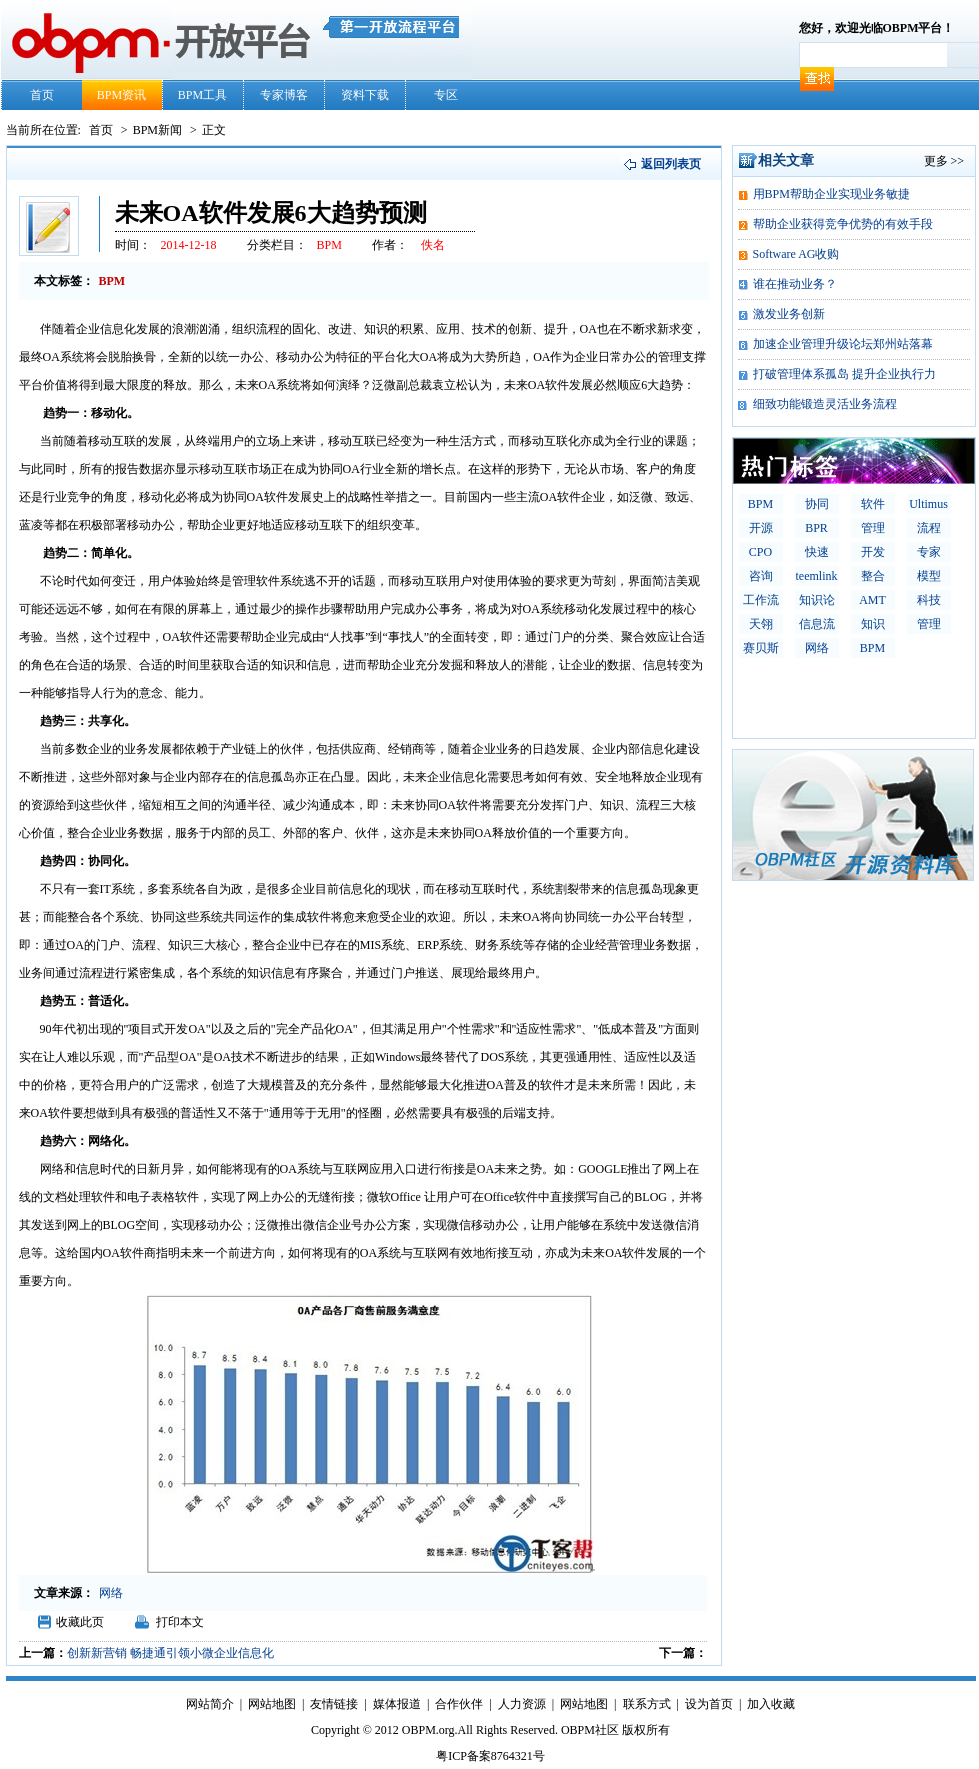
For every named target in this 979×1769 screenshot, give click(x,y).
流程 (929, 528)
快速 (817, 552)
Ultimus (928, 504)
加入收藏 (771, 1704)
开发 (873, 552)
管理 (873, 528)
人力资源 (522, 1704)
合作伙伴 (459, 1704)
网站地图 (272, 1704)
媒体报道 (397, 1704)
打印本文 (180, 1622)
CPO (760, 552)
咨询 (761, 576)
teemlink (817, 576)
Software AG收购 (796, 254)
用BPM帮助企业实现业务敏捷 (831, 194)
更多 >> (944, 161)
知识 (873, 624)
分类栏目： (277, 245)
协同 (817, 504)
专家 (929, 552)
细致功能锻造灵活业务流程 (825, 404)
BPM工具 (202, 95)
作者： (390, 245)
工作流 (761, 600)
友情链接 (334, 1704)
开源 (761, 528)
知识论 (817, 600)
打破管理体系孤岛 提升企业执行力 (844, 374)
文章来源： (64, 1593)
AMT (872, 600)
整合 (873, 576)
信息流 (817, 624)
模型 (929, 576)
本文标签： (64, 281)
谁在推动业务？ (795, 284)
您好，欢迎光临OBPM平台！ (877, 28)
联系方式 (647, 1704)
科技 (929, 600)
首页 (42, 95)
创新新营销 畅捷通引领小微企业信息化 (170, 1653)
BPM (760, 504)
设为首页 (709, 1704)
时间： (133, 245)
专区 (446, 95)
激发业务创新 (789, 314)
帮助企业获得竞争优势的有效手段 (843, 224)
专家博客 (284, 95)
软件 (873, 504)
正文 (214, 130)
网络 (817, 648)
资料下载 (365, 95)
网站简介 (210, 1704)
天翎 (761, 624)
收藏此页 (80, 1622)
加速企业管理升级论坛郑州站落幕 (843, 344)
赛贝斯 (761, 648)
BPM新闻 (159, 130)
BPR (816, 528)
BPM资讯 (121, 95)
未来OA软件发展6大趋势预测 (271, 213)
